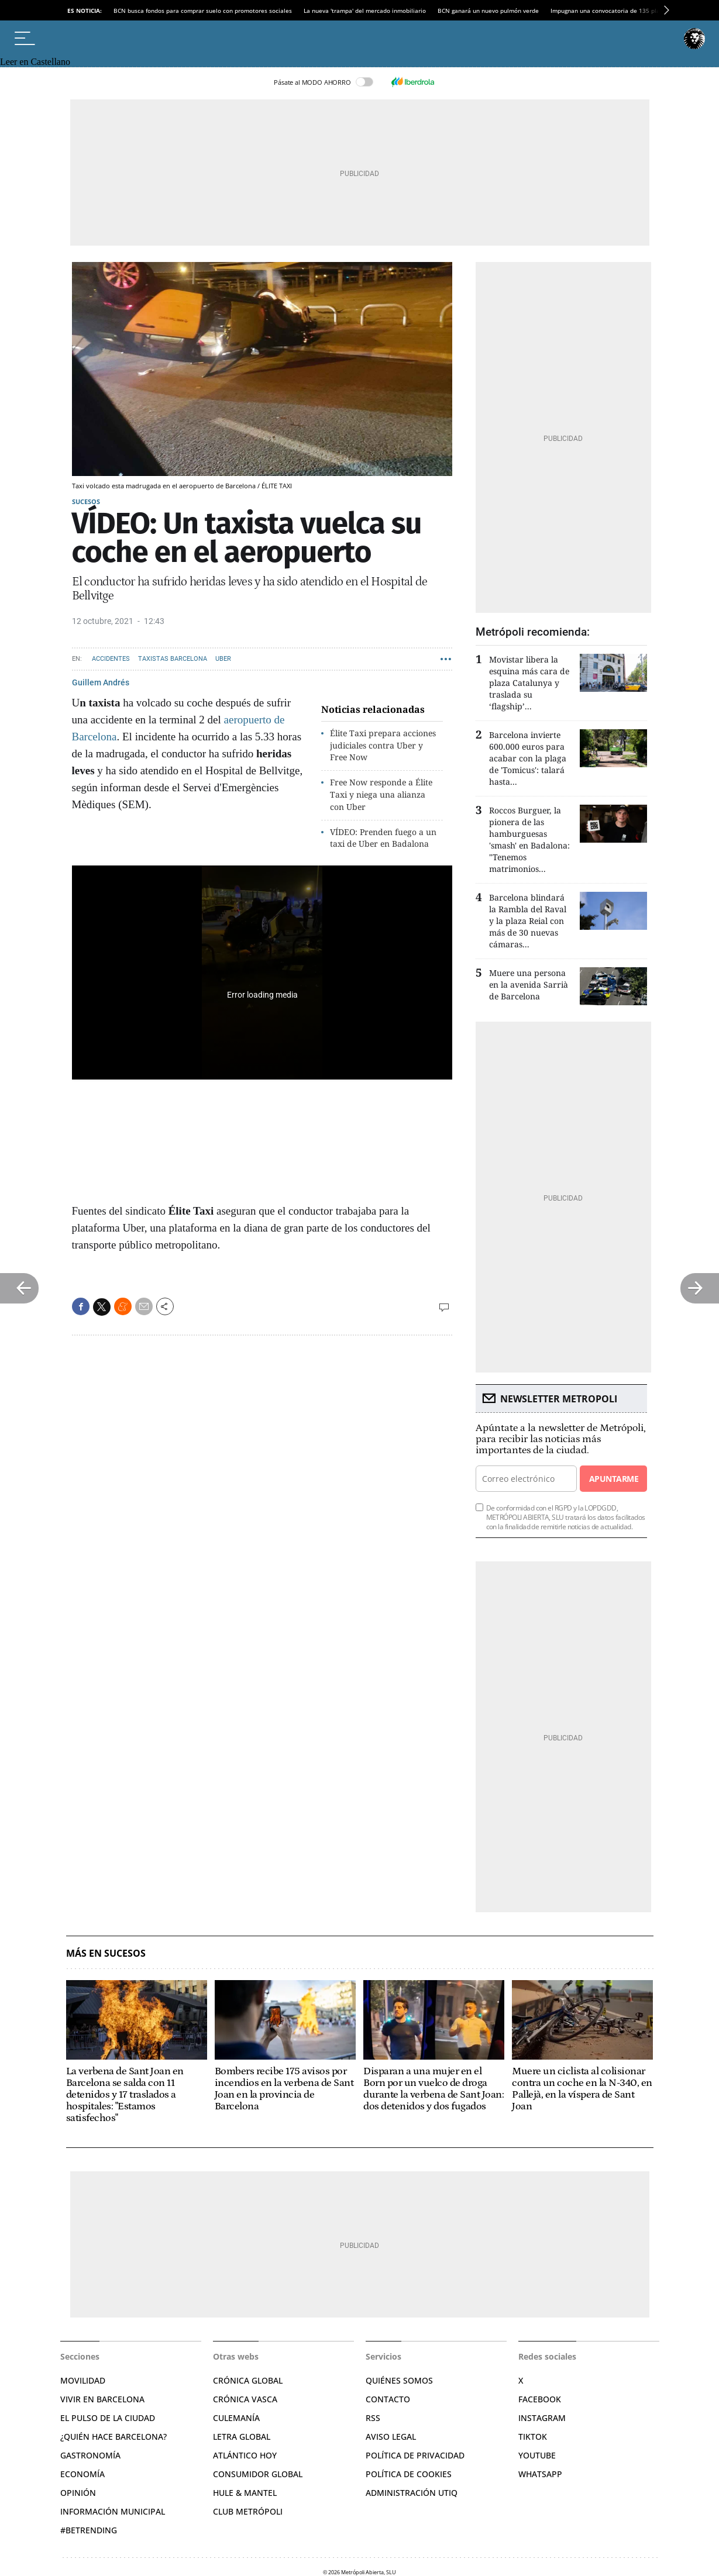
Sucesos (86, 501)
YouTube (537, 2455)
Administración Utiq (411, 2492)
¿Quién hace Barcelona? (113, 2436)
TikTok (532, 2436)
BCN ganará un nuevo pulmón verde (488, 10)
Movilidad (82, 2380)
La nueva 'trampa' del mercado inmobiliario (365, 10)
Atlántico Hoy (245, 2455)
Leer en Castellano (35, 62)
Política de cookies (409, 2474)
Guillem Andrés (100, 682)
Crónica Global (248, 2380)
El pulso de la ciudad (107, 2417)
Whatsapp (540, 2474)
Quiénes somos (399, 2380)
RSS (373, 2417)
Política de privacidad (415, 2455)
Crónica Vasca (245, 2399)
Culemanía (236, 2417)
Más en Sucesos (106, 1953)
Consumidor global (257, 2474)
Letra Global (241, 2436)
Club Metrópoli (248, 2511)
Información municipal (112, 2511)
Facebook (539, 2399)
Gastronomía (90, 2455)
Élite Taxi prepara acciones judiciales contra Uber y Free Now (383, 745)
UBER (223, 659)
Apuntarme (613, 1478)
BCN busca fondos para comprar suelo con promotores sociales (202, 10)
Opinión (78, 2492)
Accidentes (111, 659)
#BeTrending (88, 2530)
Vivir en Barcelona (102, 2399)
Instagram (542, 2417)
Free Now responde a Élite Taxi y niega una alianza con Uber (381, 794)
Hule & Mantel (245, 2492)
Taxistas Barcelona (172, 659)
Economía (82, 2474)
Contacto (388, 2399)
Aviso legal (391, 2436)
